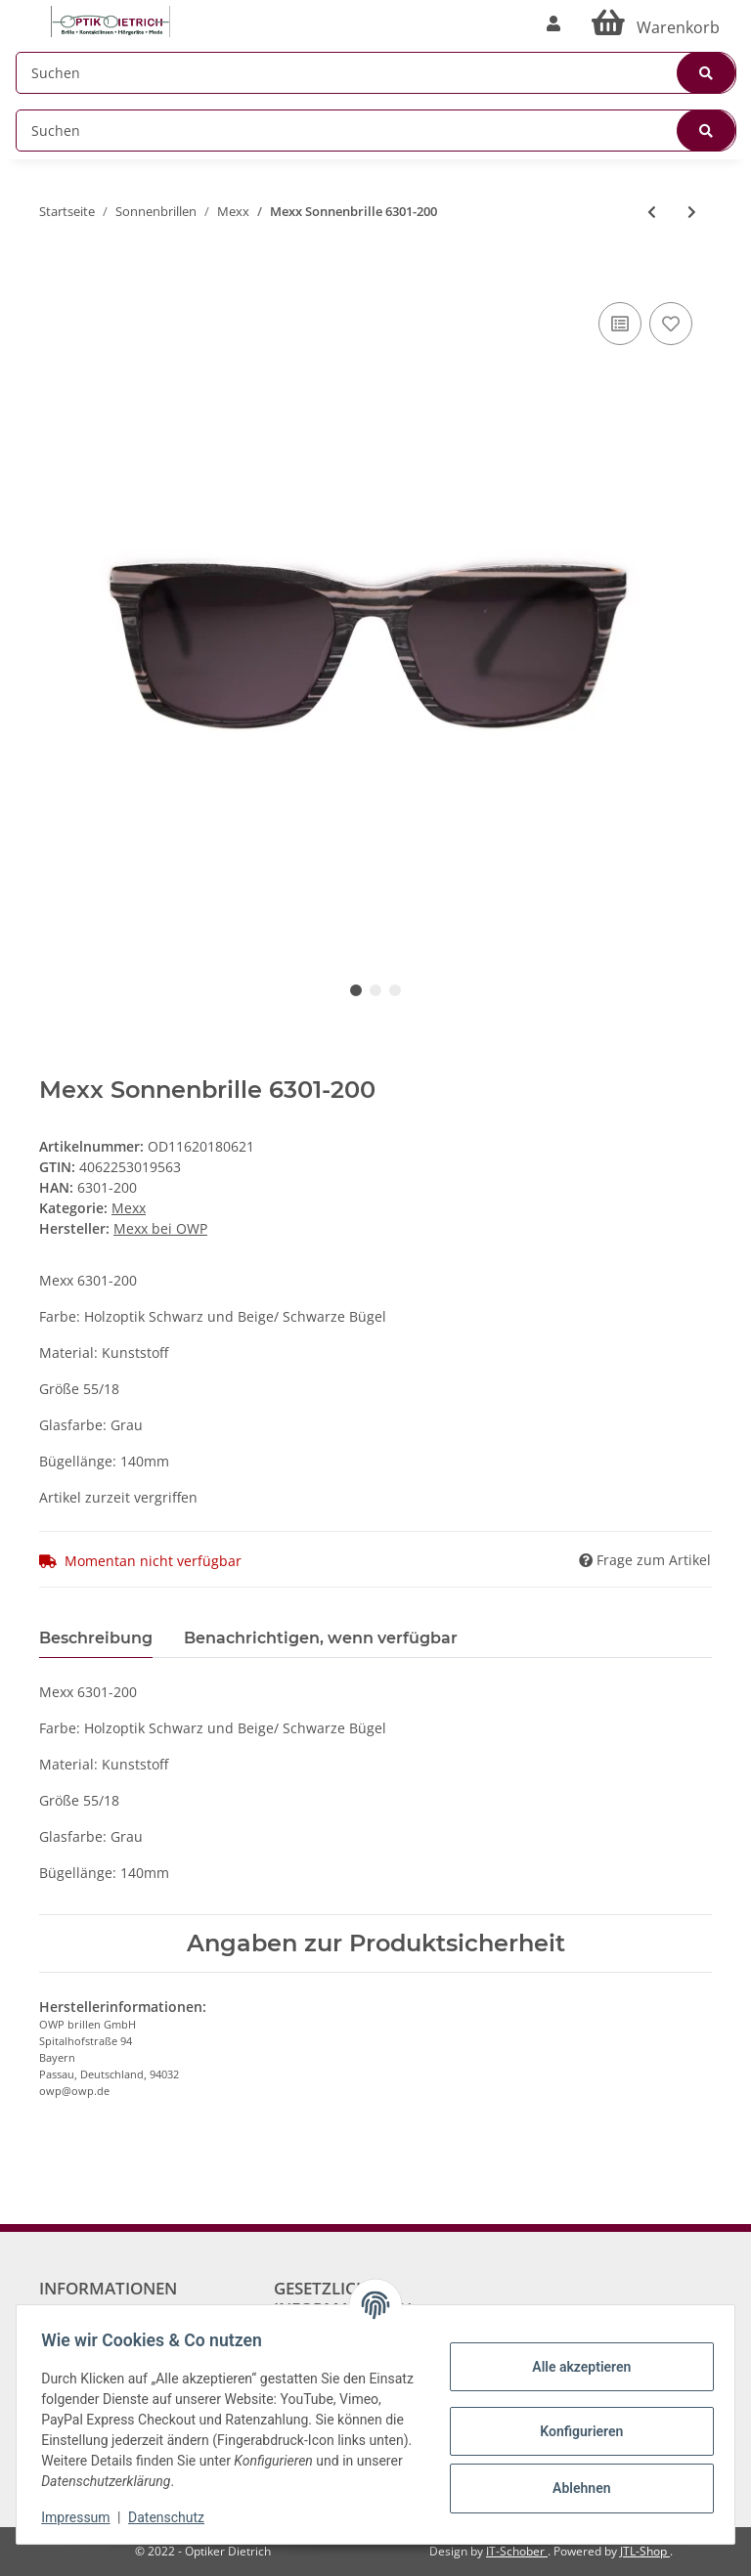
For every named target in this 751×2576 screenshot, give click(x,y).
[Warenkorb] (655, 23)
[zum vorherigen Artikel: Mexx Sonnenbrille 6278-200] (652, 212)
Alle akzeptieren (574, 2367)
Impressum (82, 2517)
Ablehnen (574, 2488)
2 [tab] (375, 990)
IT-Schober (517, 2551)
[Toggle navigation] (25, 12)
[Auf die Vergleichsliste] (619, 323)
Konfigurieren (574, 2431)
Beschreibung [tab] (96, 1638)
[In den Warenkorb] (54, 268)
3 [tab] (395, 990)
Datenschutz (173, 2517)
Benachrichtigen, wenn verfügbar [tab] (321, 1638)
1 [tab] (356, 990)
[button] (553, 23)
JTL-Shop (645, 2551)
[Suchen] (376, 73)
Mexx (128, 1208)
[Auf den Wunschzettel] (670, 323)
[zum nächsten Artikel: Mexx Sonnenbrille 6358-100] (692, 212)
